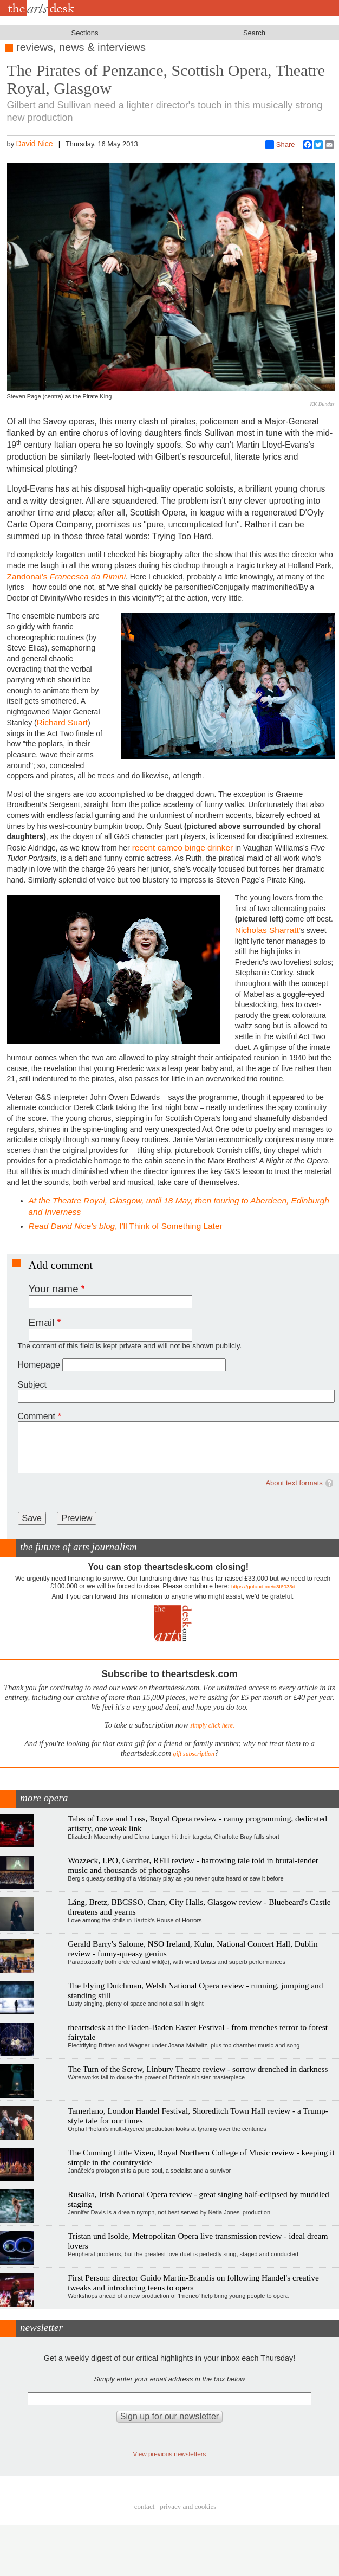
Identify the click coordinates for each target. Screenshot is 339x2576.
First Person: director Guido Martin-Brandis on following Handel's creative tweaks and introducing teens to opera (193, 2282)
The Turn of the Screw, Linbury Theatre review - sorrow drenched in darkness (198, 2068)
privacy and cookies (188, 2506)
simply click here (211, 1725)
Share (280, 144)
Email (42, 1322)
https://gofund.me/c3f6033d (263, 1586)
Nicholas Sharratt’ (268, 930)
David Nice (34, 143)
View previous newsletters (169, 2453)
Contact (144, 2506)
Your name (54, 1289)
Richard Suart (62, 722)
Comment (36, 1416)
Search (254, 33)
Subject (32, 1384)
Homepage (39, 1364)
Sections (85, 33)
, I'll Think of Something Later (126, 1226)
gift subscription (193, 1753)
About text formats (294, 1483)
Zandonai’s (66, 576)
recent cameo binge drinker (182, 847)
